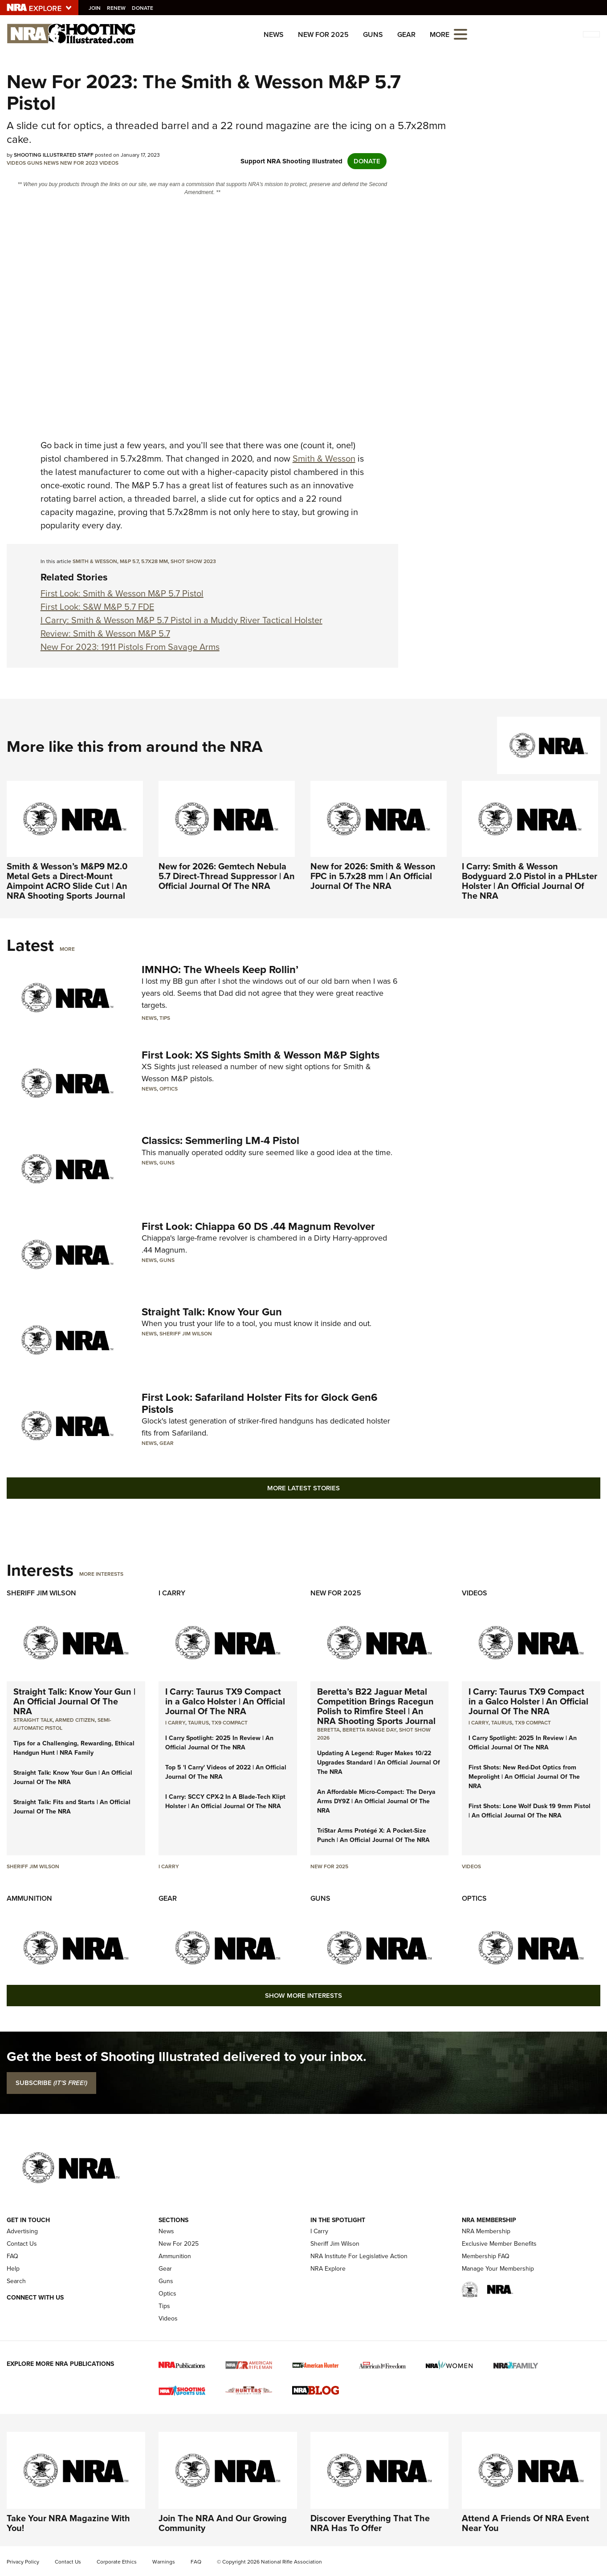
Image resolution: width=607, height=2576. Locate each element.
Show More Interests (303, 1995)
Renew (117, 8)
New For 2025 (323, 34)
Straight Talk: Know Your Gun (212, 1312)
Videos (16, 163)
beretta (328, 1730)
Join (96, 8)
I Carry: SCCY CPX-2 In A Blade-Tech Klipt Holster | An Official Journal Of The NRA (225, 1801)
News (274, 34)
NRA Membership (486, 2231)
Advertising (22, 2231)
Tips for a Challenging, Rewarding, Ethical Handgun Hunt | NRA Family (73, 1748)
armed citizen (75, 1720)
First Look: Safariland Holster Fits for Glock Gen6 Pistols (260, 1403)
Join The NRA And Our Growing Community (223, 2523)
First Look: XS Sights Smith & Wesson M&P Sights (260, 1055)
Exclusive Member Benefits (499, 2243)
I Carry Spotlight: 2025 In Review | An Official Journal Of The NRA (219, 1742)
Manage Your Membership (498, 2268)
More (67, 949)
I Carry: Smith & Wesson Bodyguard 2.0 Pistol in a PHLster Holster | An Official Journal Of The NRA (529, 881)
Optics (168, 1089)
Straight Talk (33, 1720)
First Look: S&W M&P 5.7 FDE (97, 606)
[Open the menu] (460, 34)
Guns (373, 34)
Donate (144, 8)
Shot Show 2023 (193, 561)
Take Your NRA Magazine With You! (68, 2523)
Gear (406, 34)
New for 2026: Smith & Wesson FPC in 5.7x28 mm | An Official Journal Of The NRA (373, 876)
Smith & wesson (95, 561)
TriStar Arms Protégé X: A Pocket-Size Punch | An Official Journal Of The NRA (373, 1835)
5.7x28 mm (154, 561)
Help (13, 2268)
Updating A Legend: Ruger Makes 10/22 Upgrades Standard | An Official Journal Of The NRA (378, 1762)
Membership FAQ (485, 2256)
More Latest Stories (303, 1488)
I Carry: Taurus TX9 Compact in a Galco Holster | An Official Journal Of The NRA (225, 1701)
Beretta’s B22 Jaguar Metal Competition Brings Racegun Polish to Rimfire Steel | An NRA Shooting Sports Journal (376, 1706)
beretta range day (369, 1730)
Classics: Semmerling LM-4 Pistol (220, 1140)
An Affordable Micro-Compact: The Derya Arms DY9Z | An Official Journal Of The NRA (376, 1801)
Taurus (198, 1723)
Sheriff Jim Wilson (185, 1334)
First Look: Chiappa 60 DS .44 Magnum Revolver (258, 1226)
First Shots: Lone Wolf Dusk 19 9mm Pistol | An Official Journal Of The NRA (529, 1810)
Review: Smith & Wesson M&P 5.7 (105, 633)
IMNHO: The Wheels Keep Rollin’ (220, 969)
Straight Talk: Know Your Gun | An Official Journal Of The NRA (74, 1701)
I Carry (172, 1593)
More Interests (101, 1574)
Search (16, 2281)
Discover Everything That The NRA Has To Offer (370, 2523)
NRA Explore (328, 2268)
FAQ (12, 2256)
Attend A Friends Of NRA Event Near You (525, 2523)
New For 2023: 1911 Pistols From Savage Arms (130, 646)
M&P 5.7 (129, 561)
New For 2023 (79, 163)
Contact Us (22, 2243)
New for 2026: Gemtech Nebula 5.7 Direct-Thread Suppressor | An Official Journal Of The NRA (227, 876)
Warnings (163, 2562)
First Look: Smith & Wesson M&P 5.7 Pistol (122, 593)
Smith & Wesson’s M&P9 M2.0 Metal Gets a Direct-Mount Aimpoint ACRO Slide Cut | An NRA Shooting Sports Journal (67, 881)
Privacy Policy (23, 2562)
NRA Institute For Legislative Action (358, 2256)
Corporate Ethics (117, 2562)
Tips (164, 1018)
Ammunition (29, 1898)
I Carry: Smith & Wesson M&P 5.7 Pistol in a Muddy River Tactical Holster (181, 620)
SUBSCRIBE (51, 2083)
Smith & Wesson (324, 458)
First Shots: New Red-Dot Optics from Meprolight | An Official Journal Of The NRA (524, 1777)
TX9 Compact (230, 1723)
